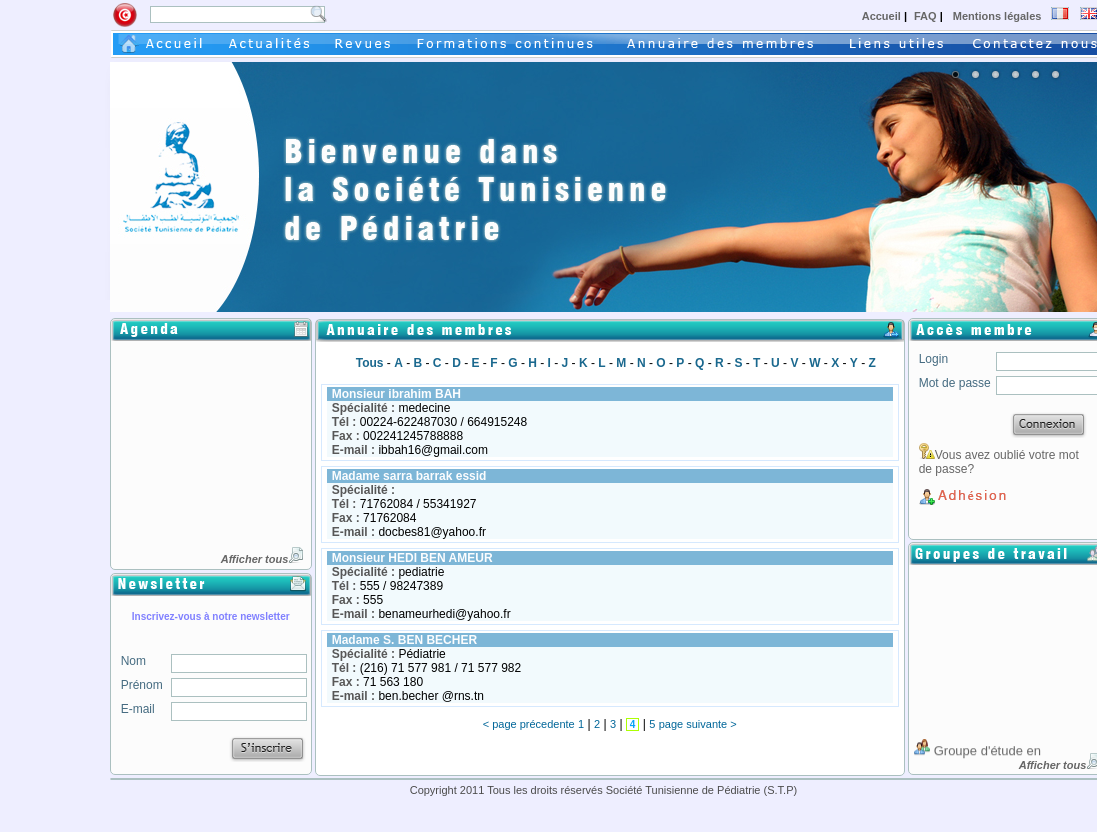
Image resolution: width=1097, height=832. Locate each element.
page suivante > (698, 724)
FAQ (927, 16)
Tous (370, 363)
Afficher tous (263, 559)
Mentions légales (996, 16)
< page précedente (529, 724)
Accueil (883, 16)
